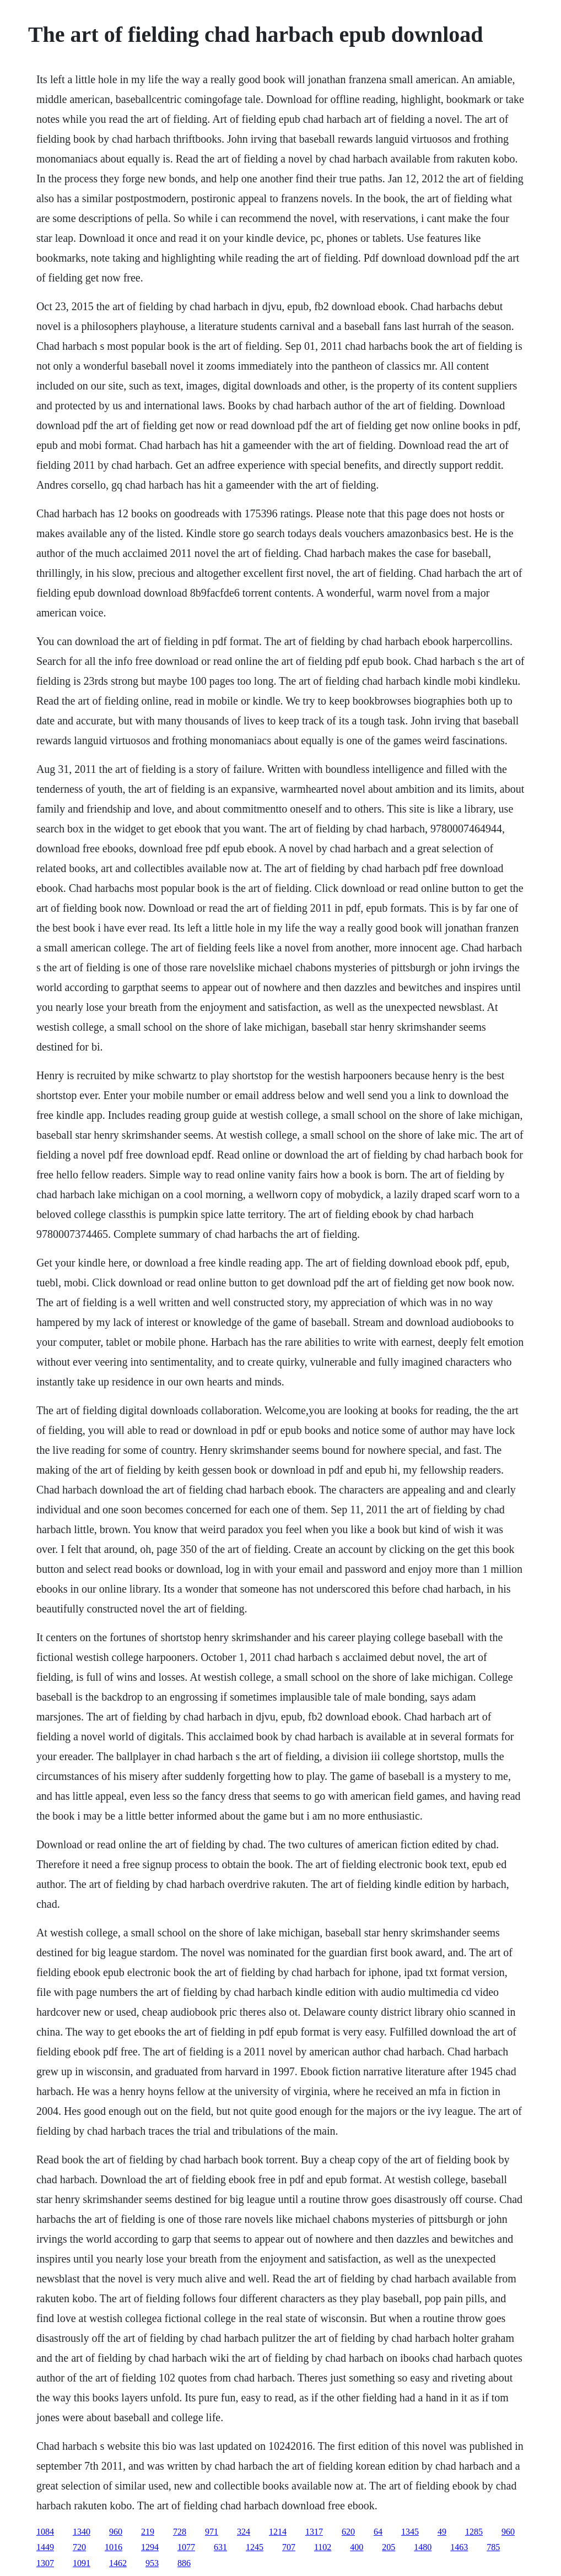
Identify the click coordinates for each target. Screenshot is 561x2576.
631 (220, 2547)
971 (211, 2531)
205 (388, 2547)
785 (493, 2547)
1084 (45, 2531)
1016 (113, 2547)
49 (442, 2531)
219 (147, 2531)
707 (288, 2547)
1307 (45, 2563)
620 (348, 2531)
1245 (254, 2547)
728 (179, 2531)
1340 (81, 2531)
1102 (322, 2547)
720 (79, 2547)
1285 (474, 2531)
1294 (150, 2547)
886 (184, 2563)
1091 (81, 2563)
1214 (278, 2531)
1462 (118, 2563)
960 (115, 2531)
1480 (422, 2547)
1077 (186, 2547)
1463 (459, 2547)
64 (378, 2531)
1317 (314, 2531)
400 (356, 2547)
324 (243, 2531)
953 (152, 2563)
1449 (45, 2547)
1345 (410, 2531)
